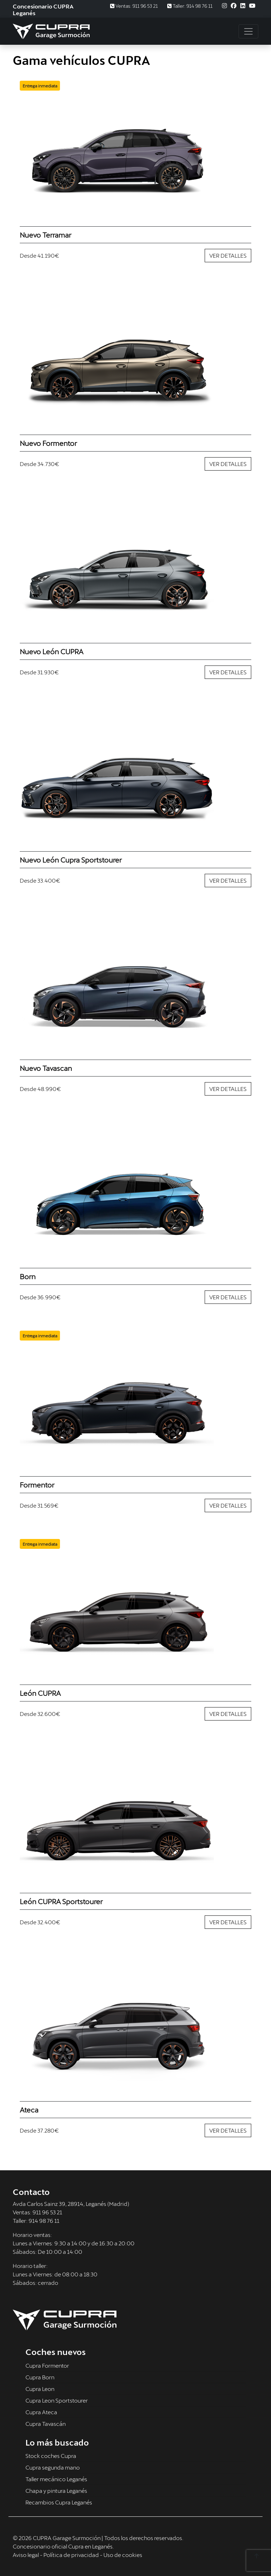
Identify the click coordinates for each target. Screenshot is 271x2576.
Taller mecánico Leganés (56, 2479)
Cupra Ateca (41, 2412)
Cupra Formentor (47, 2365)
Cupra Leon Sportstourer (56, 2400)
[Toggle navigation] (248, 31)
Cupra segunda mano (52, 2467)
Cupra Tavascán (45, 2423)
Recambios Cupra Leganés (58, 2502)
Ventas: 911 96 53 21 (134, 6)
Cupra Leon (39, 2388)
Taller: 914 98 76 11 (189, 6)
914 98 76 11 (44, 2220)
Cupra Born (39, 2377)
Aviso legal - (28, 2554)
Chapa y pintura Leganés (56, 2490)
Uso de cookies (122, 2554)
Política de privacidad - (73, 2554)
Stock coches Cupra (50, 2455)
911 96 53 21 (47, 2212)
